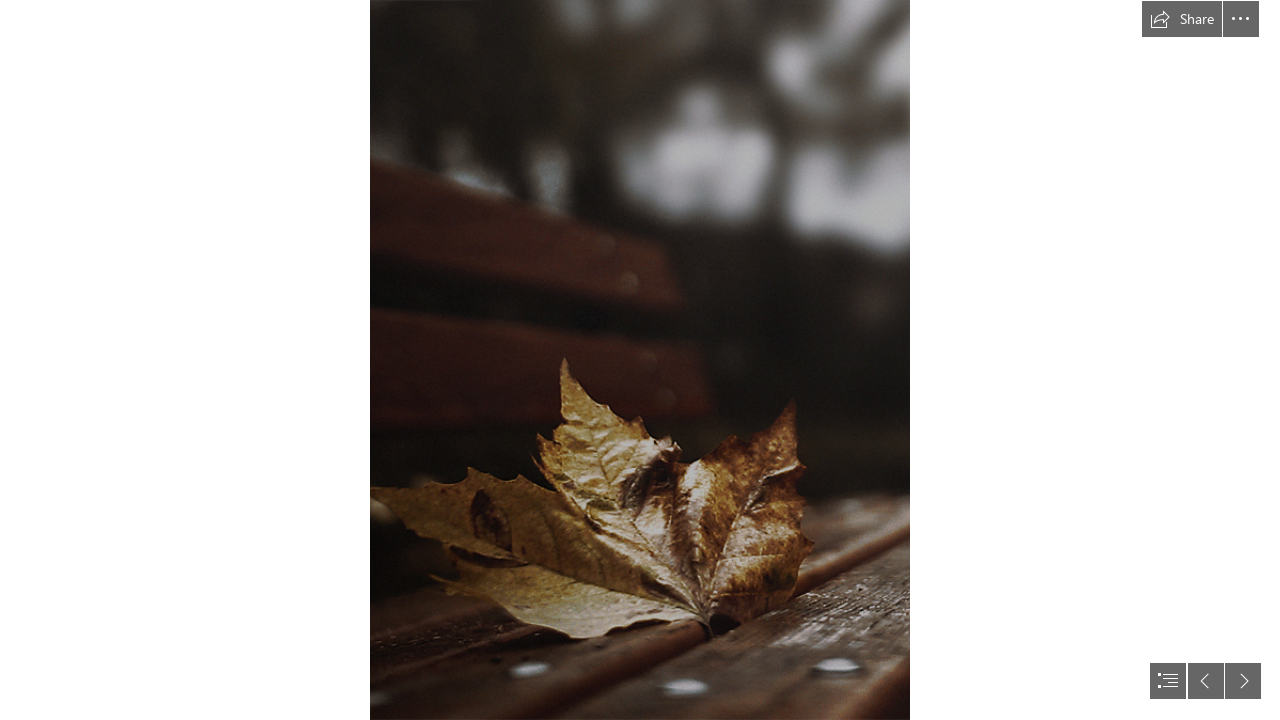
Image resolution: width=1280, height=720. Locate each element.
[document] (640, 360)
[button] (1182, 19)
